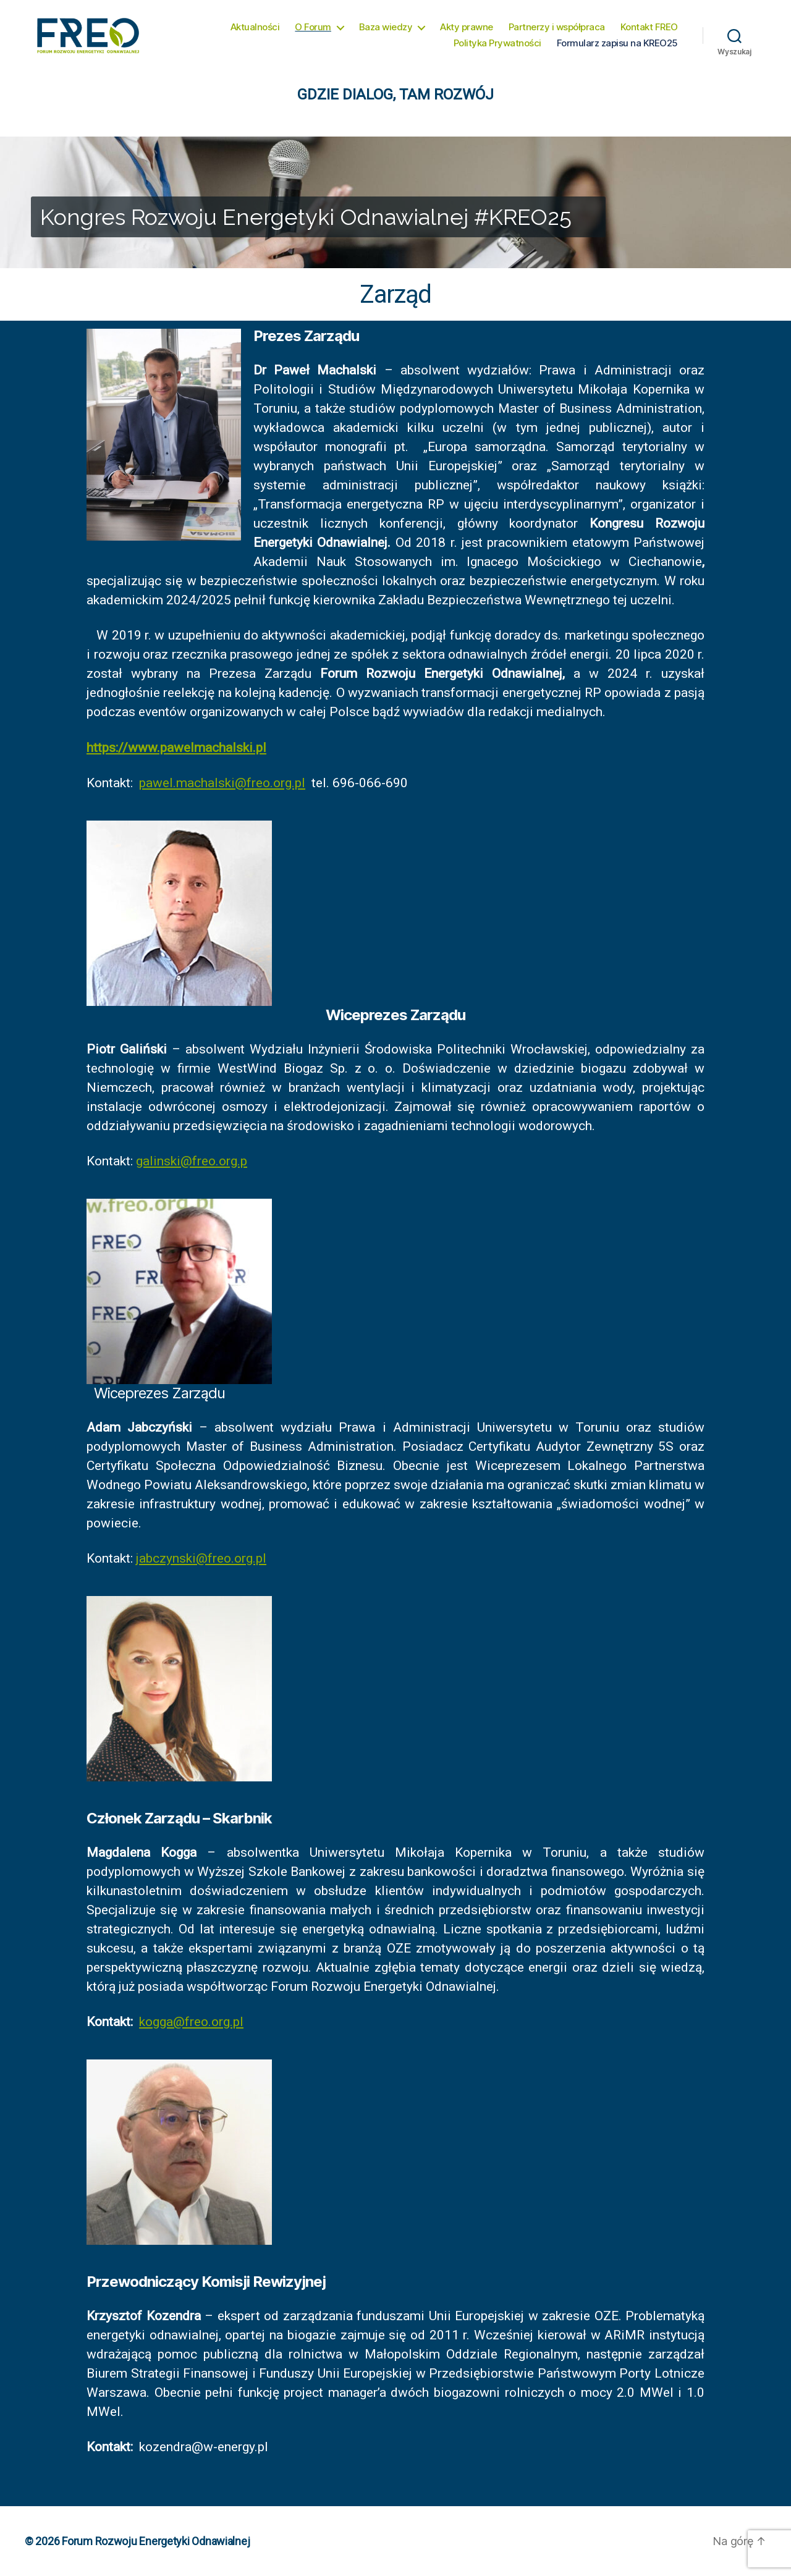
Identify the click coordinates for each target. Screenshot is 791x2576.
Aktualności (255, 27)
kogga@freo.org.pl (191, 2021)
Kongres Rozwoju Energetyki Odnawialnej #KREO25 (306, 217)
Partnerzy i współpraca (557, 27)
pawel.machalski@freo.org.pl (222, 782)
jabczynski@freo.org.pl (201, 1558)
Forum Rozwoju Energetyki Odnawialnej (156, 2541)
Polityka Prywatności (497, 43)
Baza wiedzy (386, 27)
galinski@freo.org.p (191, 1161)
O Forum (313, 27)
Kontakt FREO (649, 27)
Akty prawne (466, 27)
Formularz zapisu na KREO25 (617, 43)
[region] (395, 202)
